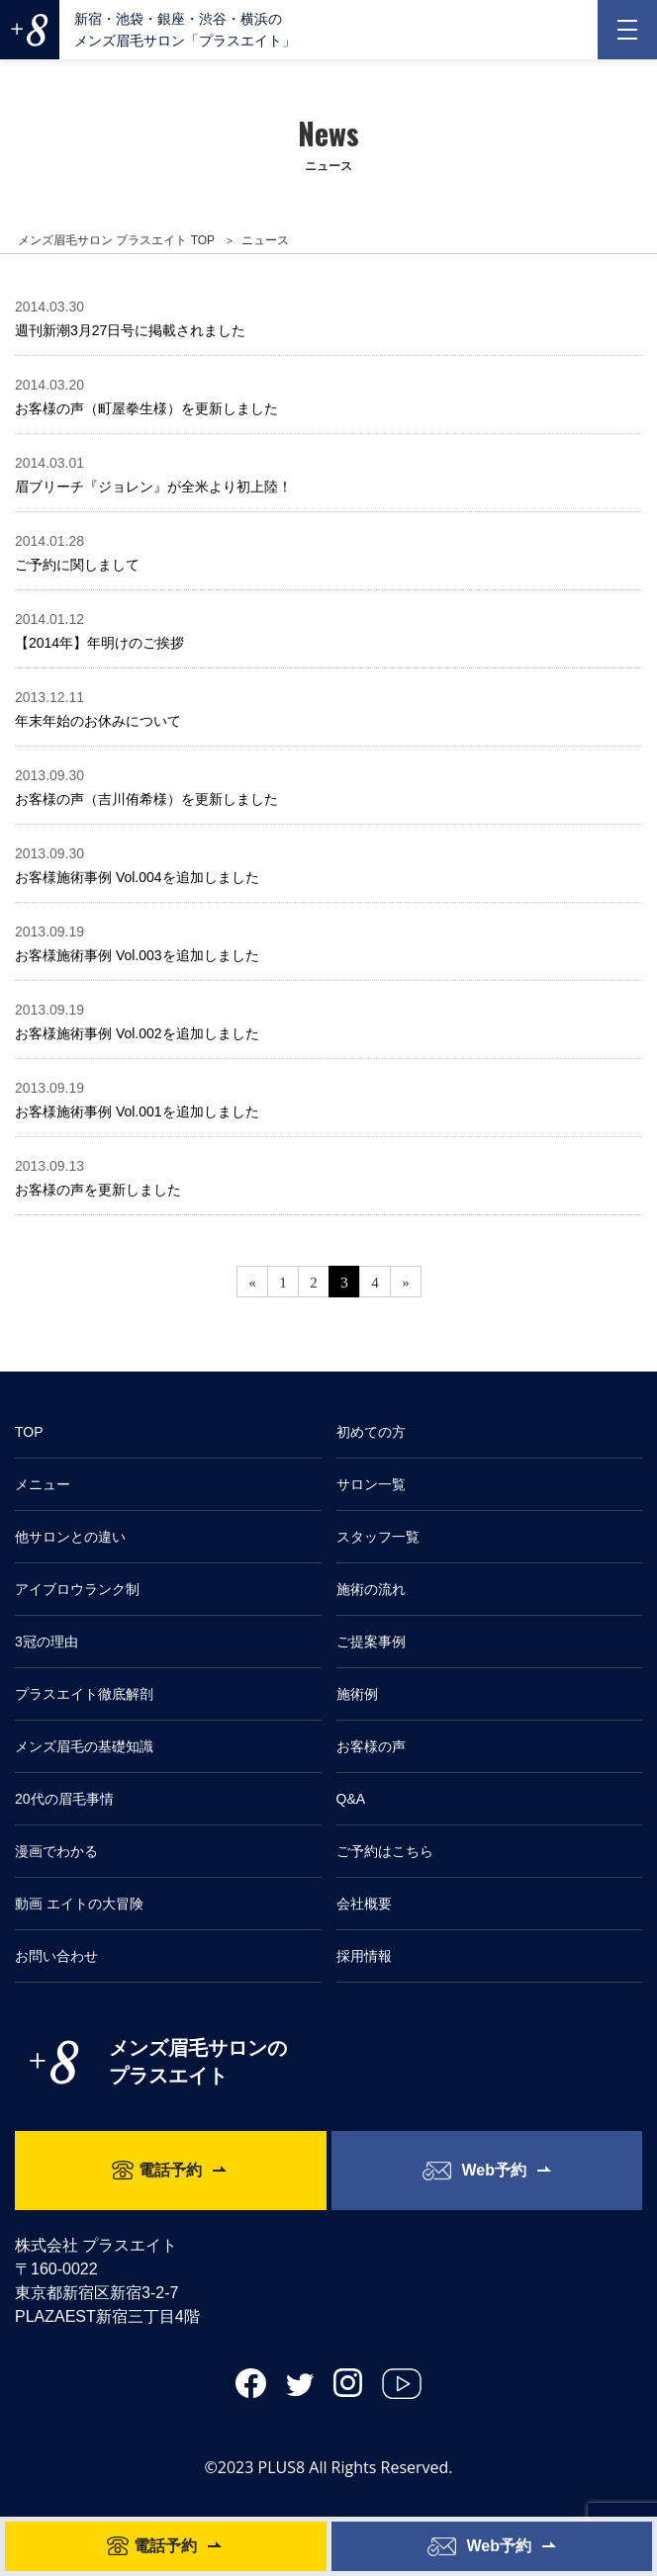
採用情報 (364, 1956)
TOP (29, 1432)
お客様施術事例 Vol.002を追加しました (137, 1033)
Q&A (351, 1799)
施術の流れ (371, 1589)
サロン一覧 (371, 1484)
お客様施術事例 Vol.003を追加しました (137, 955)
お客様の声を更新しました (98, 1190)
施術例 (357, 1694)
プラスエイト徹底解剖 (84, 1694)
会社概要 (364, 1903)
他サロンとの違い (70, 1537)
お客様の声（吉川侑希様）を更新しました (146, 799)
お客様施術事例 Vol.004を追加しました (137, 877)
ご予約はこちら (384, 1851)
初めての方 (371, 1432)
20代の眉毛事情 (64, 1799)
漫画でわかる (56, 1851)
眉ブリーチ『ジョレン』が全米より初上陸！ (153, 486)
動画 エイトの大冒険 (79, 1903)
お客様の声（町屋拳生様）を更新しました (146, 408)
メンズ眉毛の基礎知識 (84, 1746)
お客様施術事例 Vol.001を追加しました (137, 1111)
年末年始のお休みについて (98, 721)
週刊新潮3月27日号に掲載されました (130, 330)
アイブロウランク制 (77, 1589)
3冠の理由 (46, 1641)
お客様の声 (371, 1746)
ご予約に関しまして (77, 565)
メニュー (42, 1484)
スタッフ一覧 (378, 1537)
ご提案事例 (371, 1641)
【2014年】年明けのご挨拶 (99, 643)
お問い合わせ (56, 1956)
